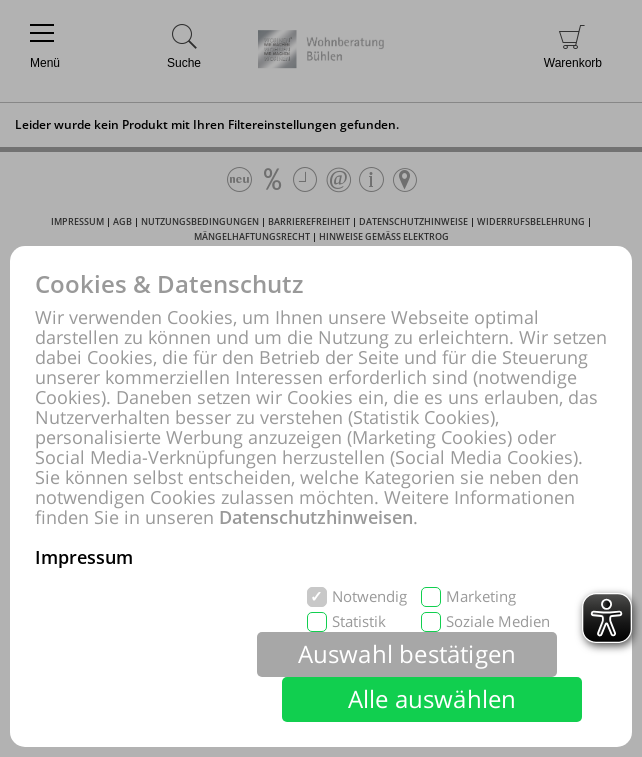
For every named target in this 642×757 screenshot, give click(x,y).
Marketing (481, 596)
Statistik (359, 621)
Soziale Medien (498, 621)
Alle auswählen (432, 698)
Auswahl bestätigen (407, 653)
